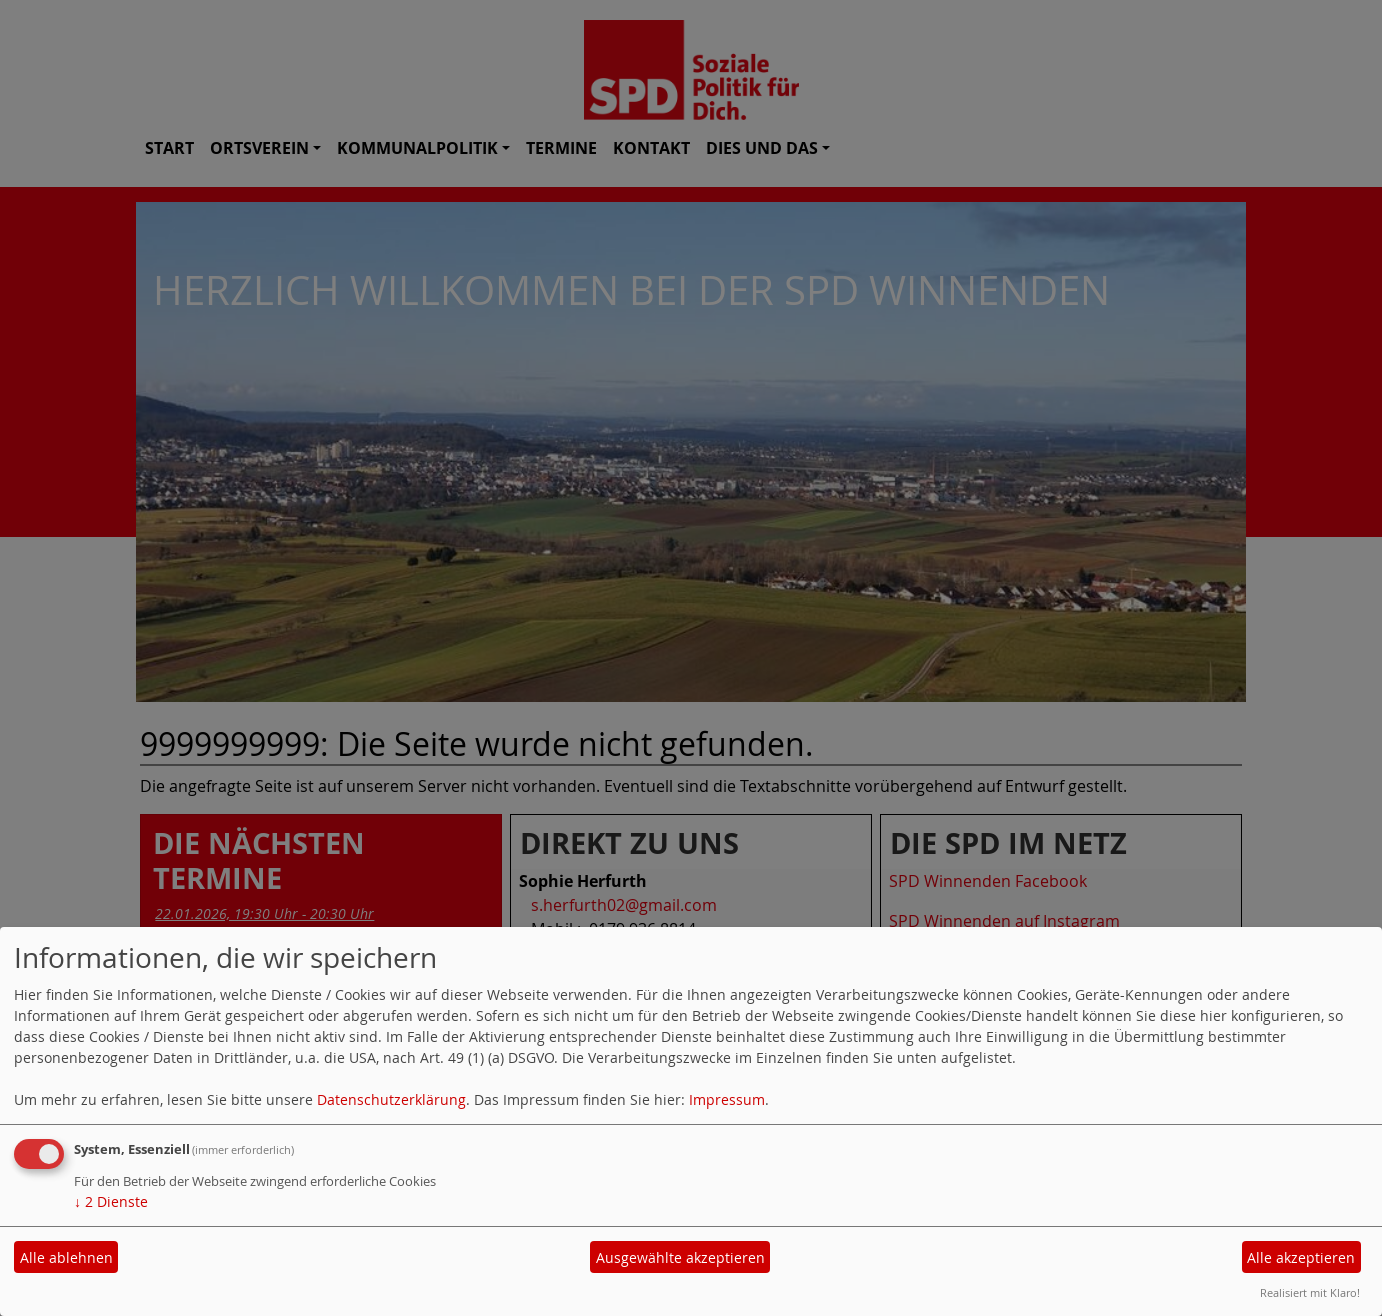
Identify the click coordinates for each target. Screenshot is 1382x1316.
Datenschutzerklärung (391, 1099)
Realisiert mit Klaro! (1310, 1292)
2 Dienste (111, 1201)
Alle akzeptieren (1301, 1257)
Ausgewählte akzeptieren (680, 1257)
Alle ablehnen (66, 1257)
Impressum (727, 1099)
